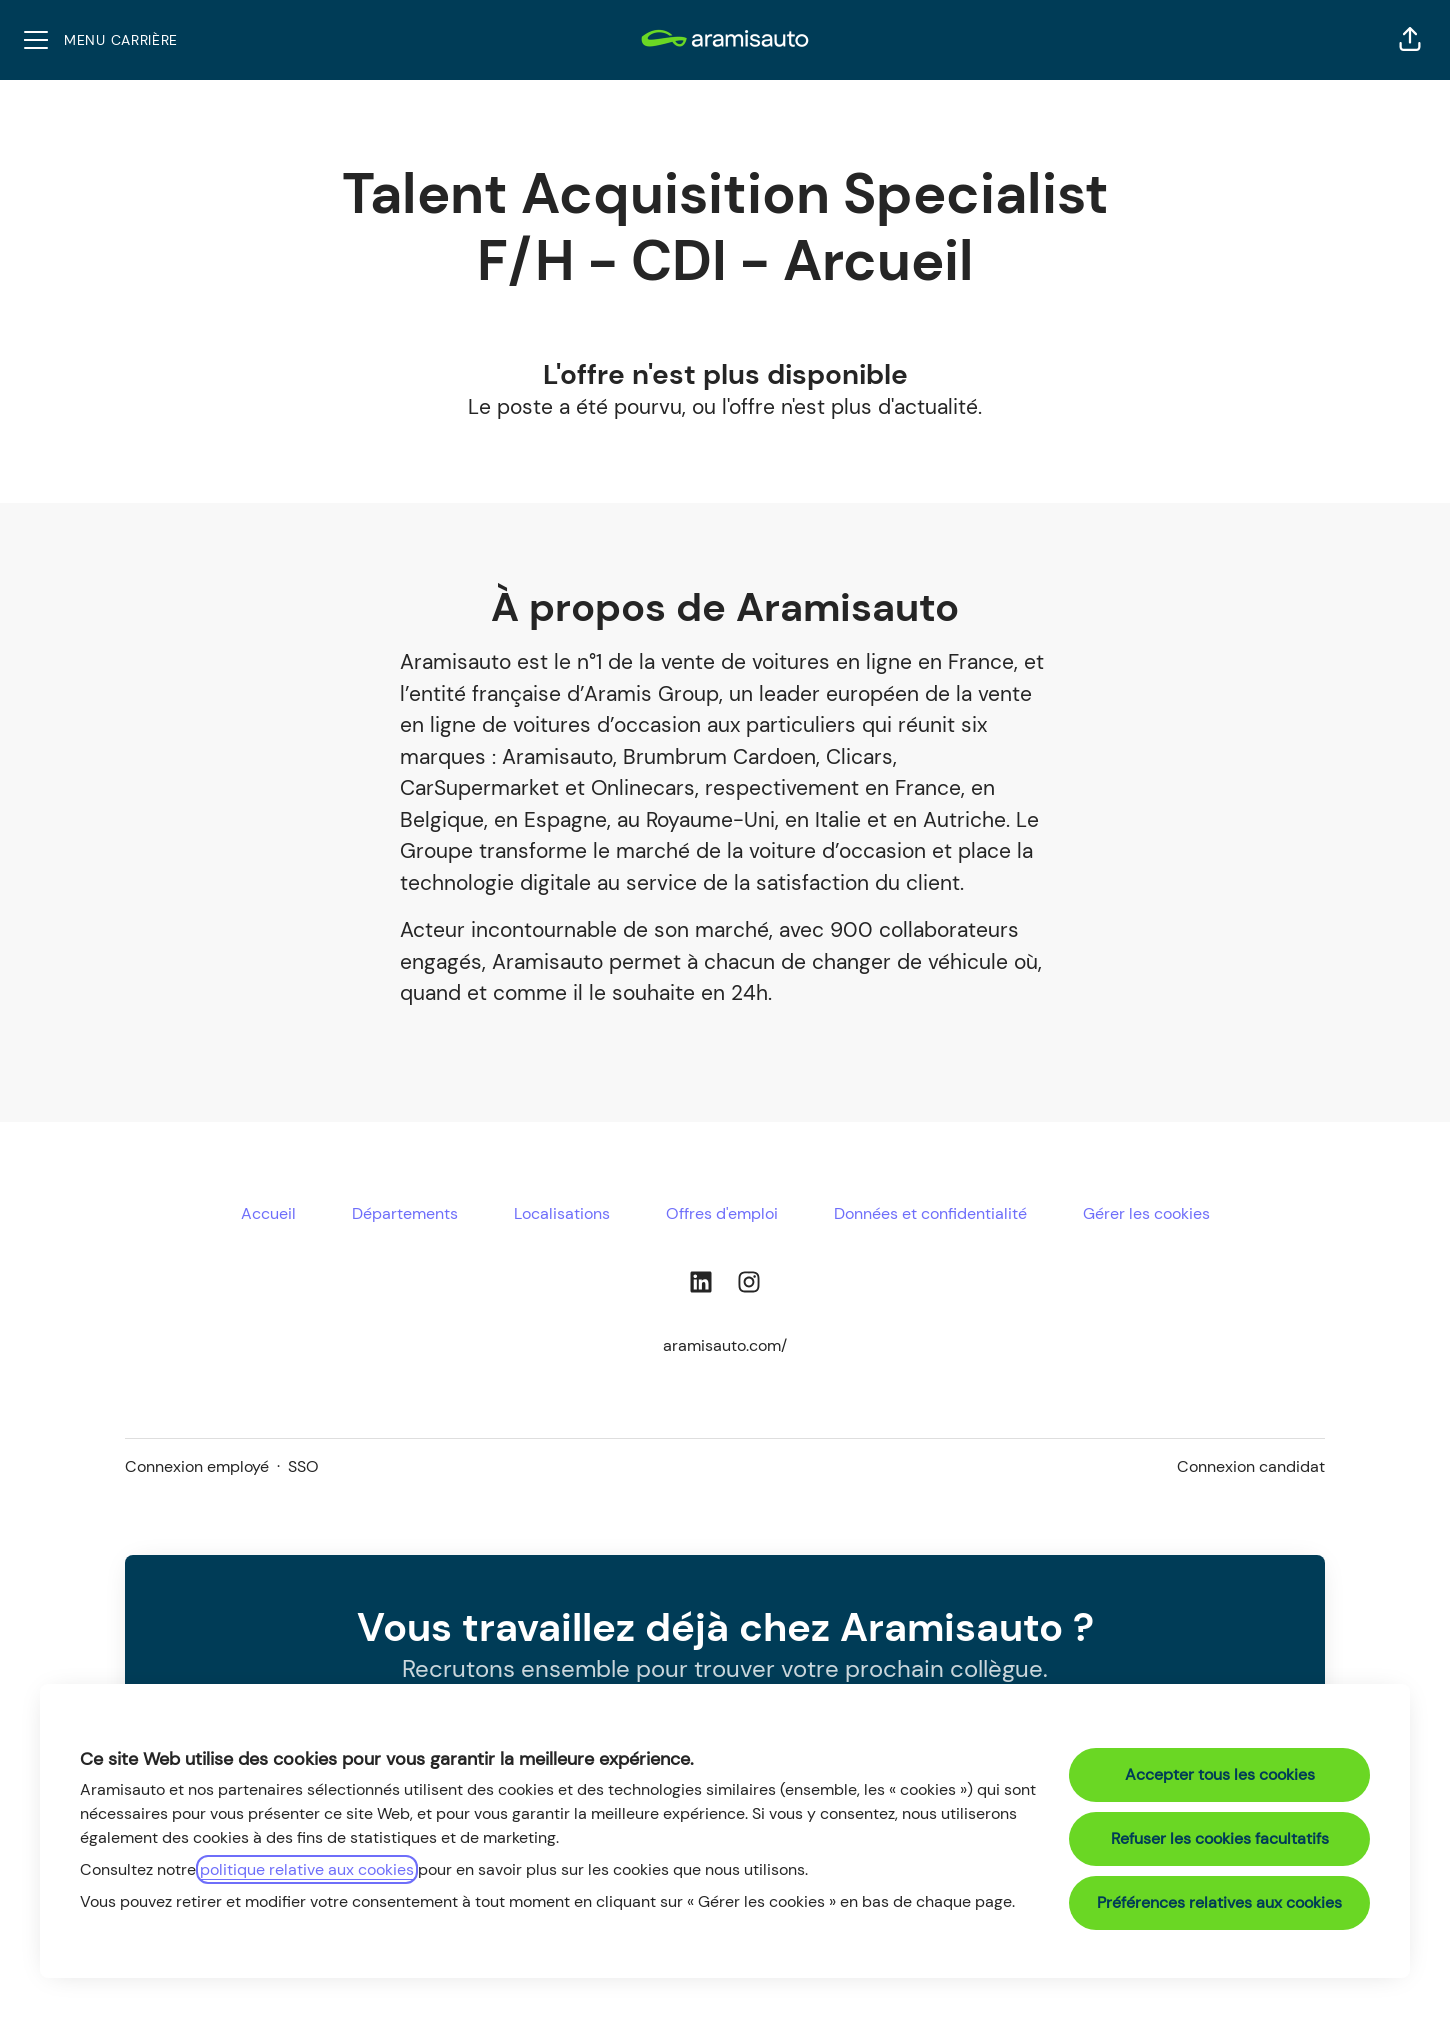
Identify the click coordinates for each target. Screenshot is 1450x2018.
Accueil (268, 1213)
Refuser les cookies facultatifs (1220, 1838)
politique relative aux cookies (307, 1869)
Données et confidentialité (930, 1213)
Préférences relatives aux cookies (1219, 1902)
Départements (405, 1213)
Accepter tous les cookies (1220, 1774)
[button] (1410, 40)
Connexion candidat (1251, 1466)
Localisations (562, 1213)
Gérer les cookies (1146, 1213)
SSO (303, 1466)
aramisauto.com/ (725, 1345)
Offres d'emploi (722, 1213)
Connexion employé (197, 1466)
